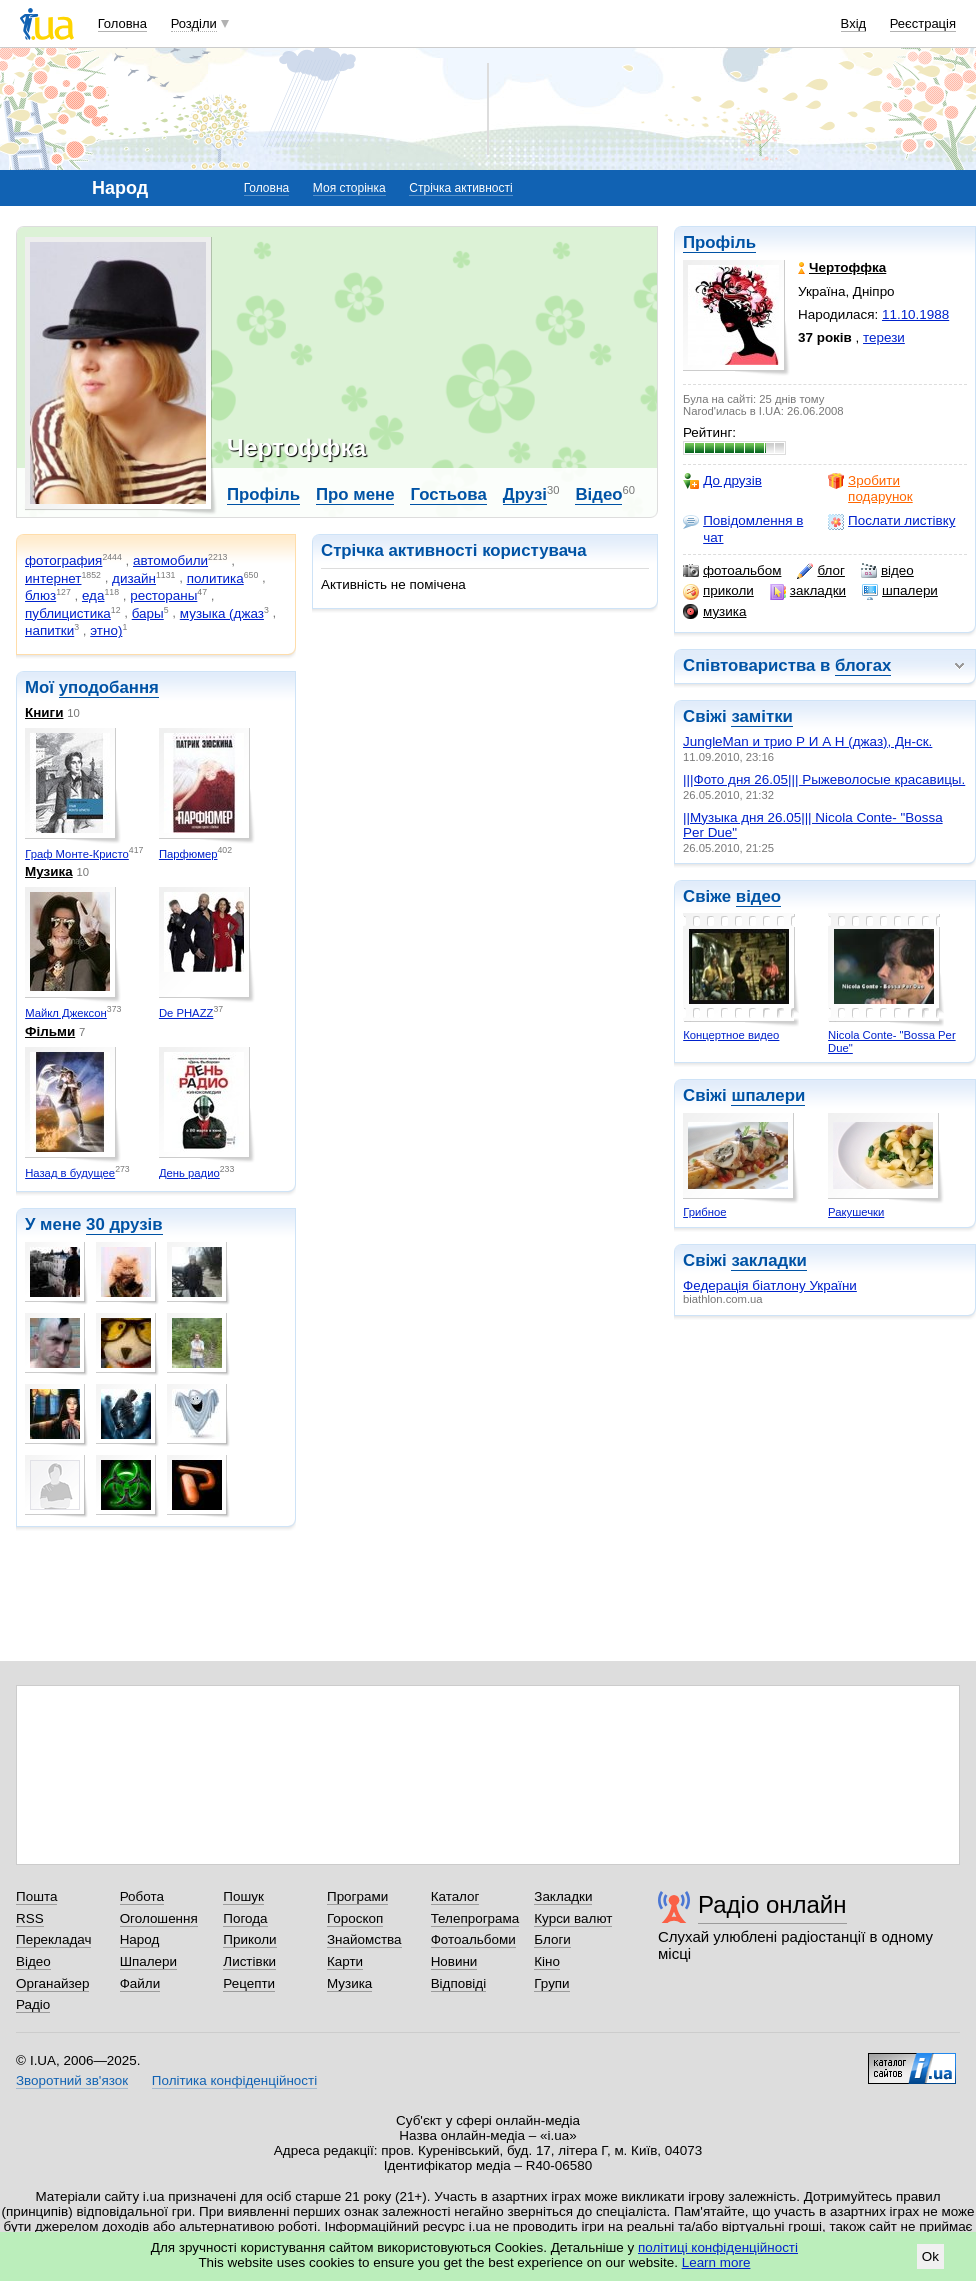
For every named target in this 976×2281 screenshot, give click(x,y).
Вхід (854, 23)
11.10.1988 (915, 314)
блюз (40, 595)
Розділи (194, 23)
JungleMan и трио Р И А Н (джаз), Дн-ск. (807, 741)
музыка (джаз (222, 613)
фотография (63, 560)
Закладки (563, 1896)
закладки (808, 591)
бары (148, 613)
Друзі (525, 494)
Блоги (552, 1939)
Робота (142, 1896)
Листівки (249, 1961)
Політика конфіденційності (234, 2080)
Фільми (50, 1031)
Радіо (33, 2004)
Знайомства (364, 1939)
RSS (30, 1918)
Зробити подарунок (870, 488)
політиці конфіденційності (718, 2247)
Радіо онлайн (772, 1904)
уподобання (109, 687)
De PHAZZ (186, 1013)
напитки (49, 630)
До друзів (722, 481)
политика (215, 578)
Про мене (355, 494)
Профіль (719, 242)
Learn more (716, 2262)
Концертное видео (731, 1035)
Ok (930, 2256)
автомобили (170, 560)
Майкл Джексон (66, 1013)
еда (93, 595)
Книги (44, 712)
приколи (718, 591)
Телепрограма (475, 1918)
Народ (140, 1939)
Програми (357, 1896)
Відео (598, 494)
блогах (863, 665)
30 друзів (124, 1224)
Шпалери (148, 1961)
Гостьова (448, 494)
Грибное (704, 1212)
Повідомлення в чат (743, 528)
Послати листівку (891, 521)
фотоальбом (732, 571)
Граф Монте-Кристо (77, 854)
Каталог (455, 1896)
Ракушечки (856, 1212)
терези (884, 337)
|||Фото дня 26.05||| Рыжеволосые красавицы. (824, 779)
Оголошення (159, 1918)
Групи (551, 1983)
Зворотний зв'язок (72, 2080)
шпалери (900, 591)
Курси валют (573, 1918)
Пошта (36, 1896)
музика (714, 612)
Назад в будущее (70, 1173)
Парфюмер (188, 854)
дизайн (134, 578)
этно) (106, 630)
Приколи (249, 1939)
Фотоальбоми (473, 1939)
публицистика (68, 613)
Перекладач (53, 1939)
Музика (49, 871)
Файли (140, 1983)
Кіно (547, 1961)
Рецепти (249, 1983)
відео (887, 571)
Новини (454, 1961)
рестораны (163, 595)
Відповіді (459, 1983)
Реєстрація (923, 23)
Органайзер (52, 1983)
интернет (53, 578)
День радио (189, 1173)
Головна (122, 23)
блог (820, 571)
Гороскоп (355, 1918)
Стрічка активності (460, 188)
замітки (762, 716)
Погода (245, 1918)
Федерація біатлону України (770, 1285)
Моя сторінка (349, 188)
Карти (345, 1961)
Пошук (243, 1896)
